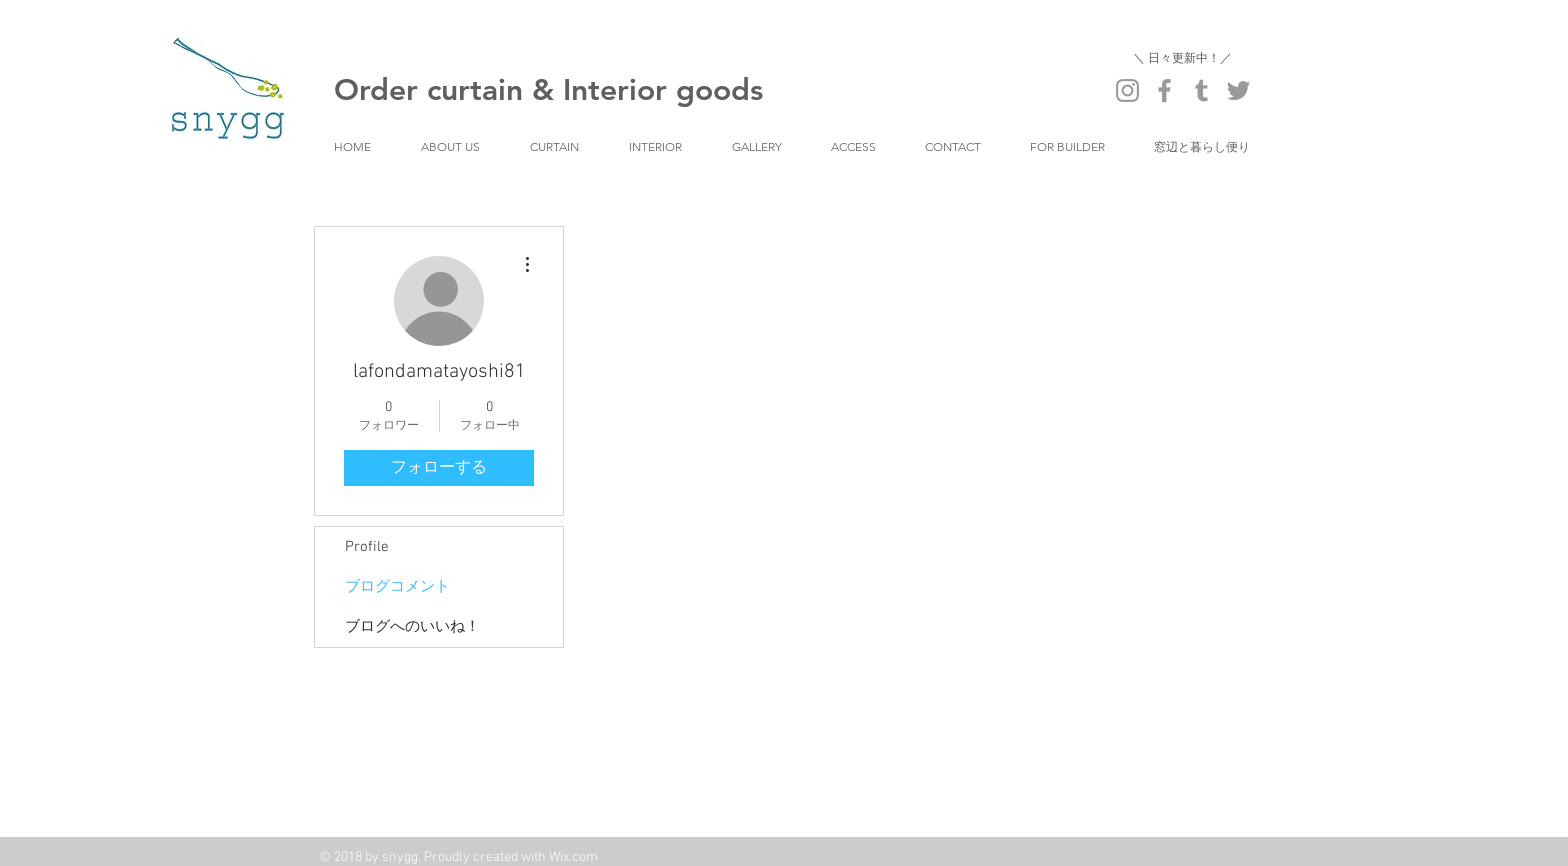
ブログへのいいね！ (412, 627)
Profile (367, 547)
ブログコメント (397, 587)
